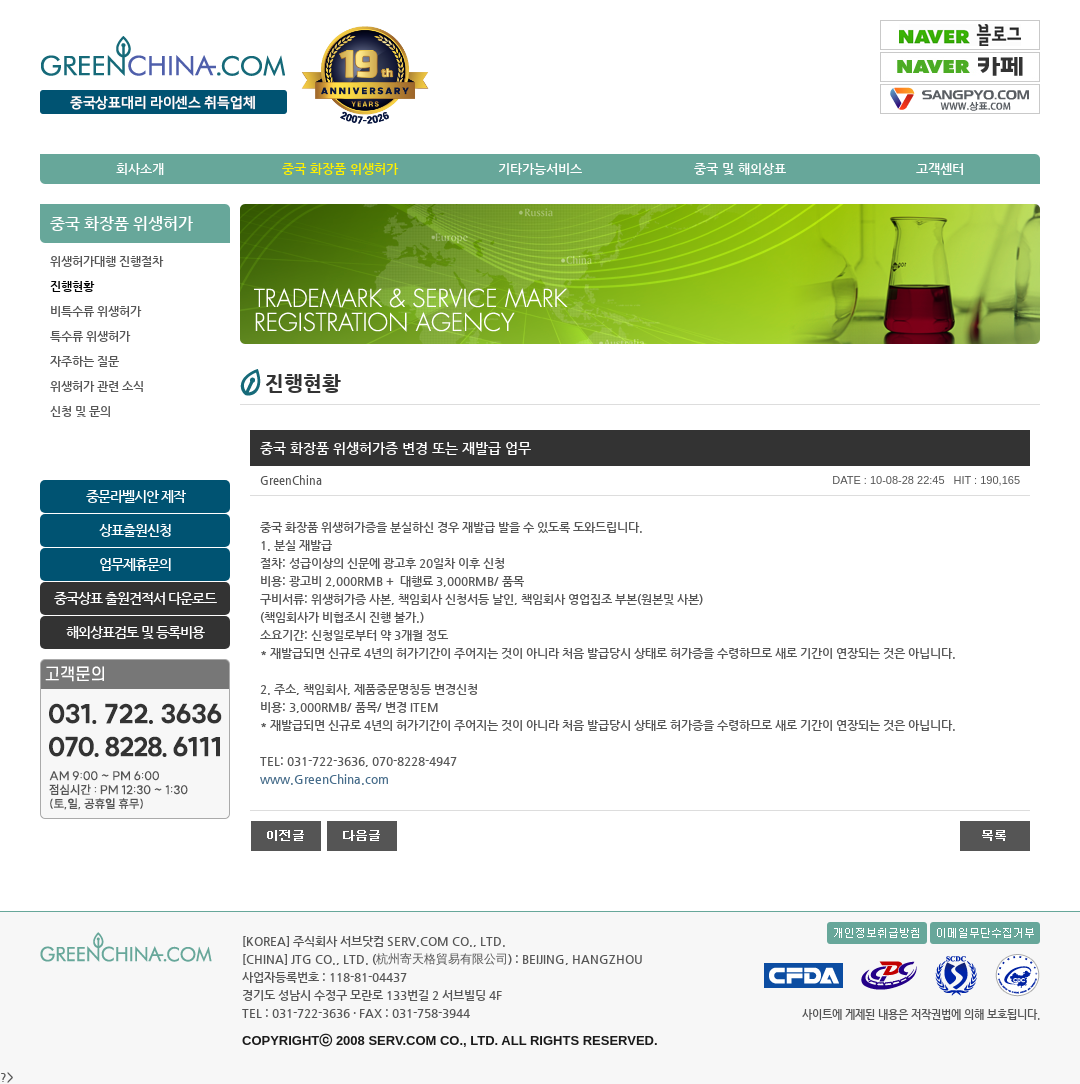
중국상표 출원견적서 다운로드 (135, 598)
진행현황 (72, 286)
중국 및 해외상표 (740, 168)
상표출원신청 (135, 530)
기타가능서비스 (540, 168)
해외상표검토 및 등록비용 (135, 632)
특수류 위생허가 (90, 336)
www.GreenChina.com (324, 779)
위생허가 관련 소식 (97, 386)
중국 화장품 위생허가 (340, 168)
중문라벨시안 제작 (135, 496)
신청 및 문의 (80, 411)
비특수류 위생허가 (95, 311)
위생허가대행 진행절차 (106, 261)
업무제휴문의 (135, 564)
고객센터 (940, 168)
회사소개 (140, 168)
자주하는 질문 (84, 361)
